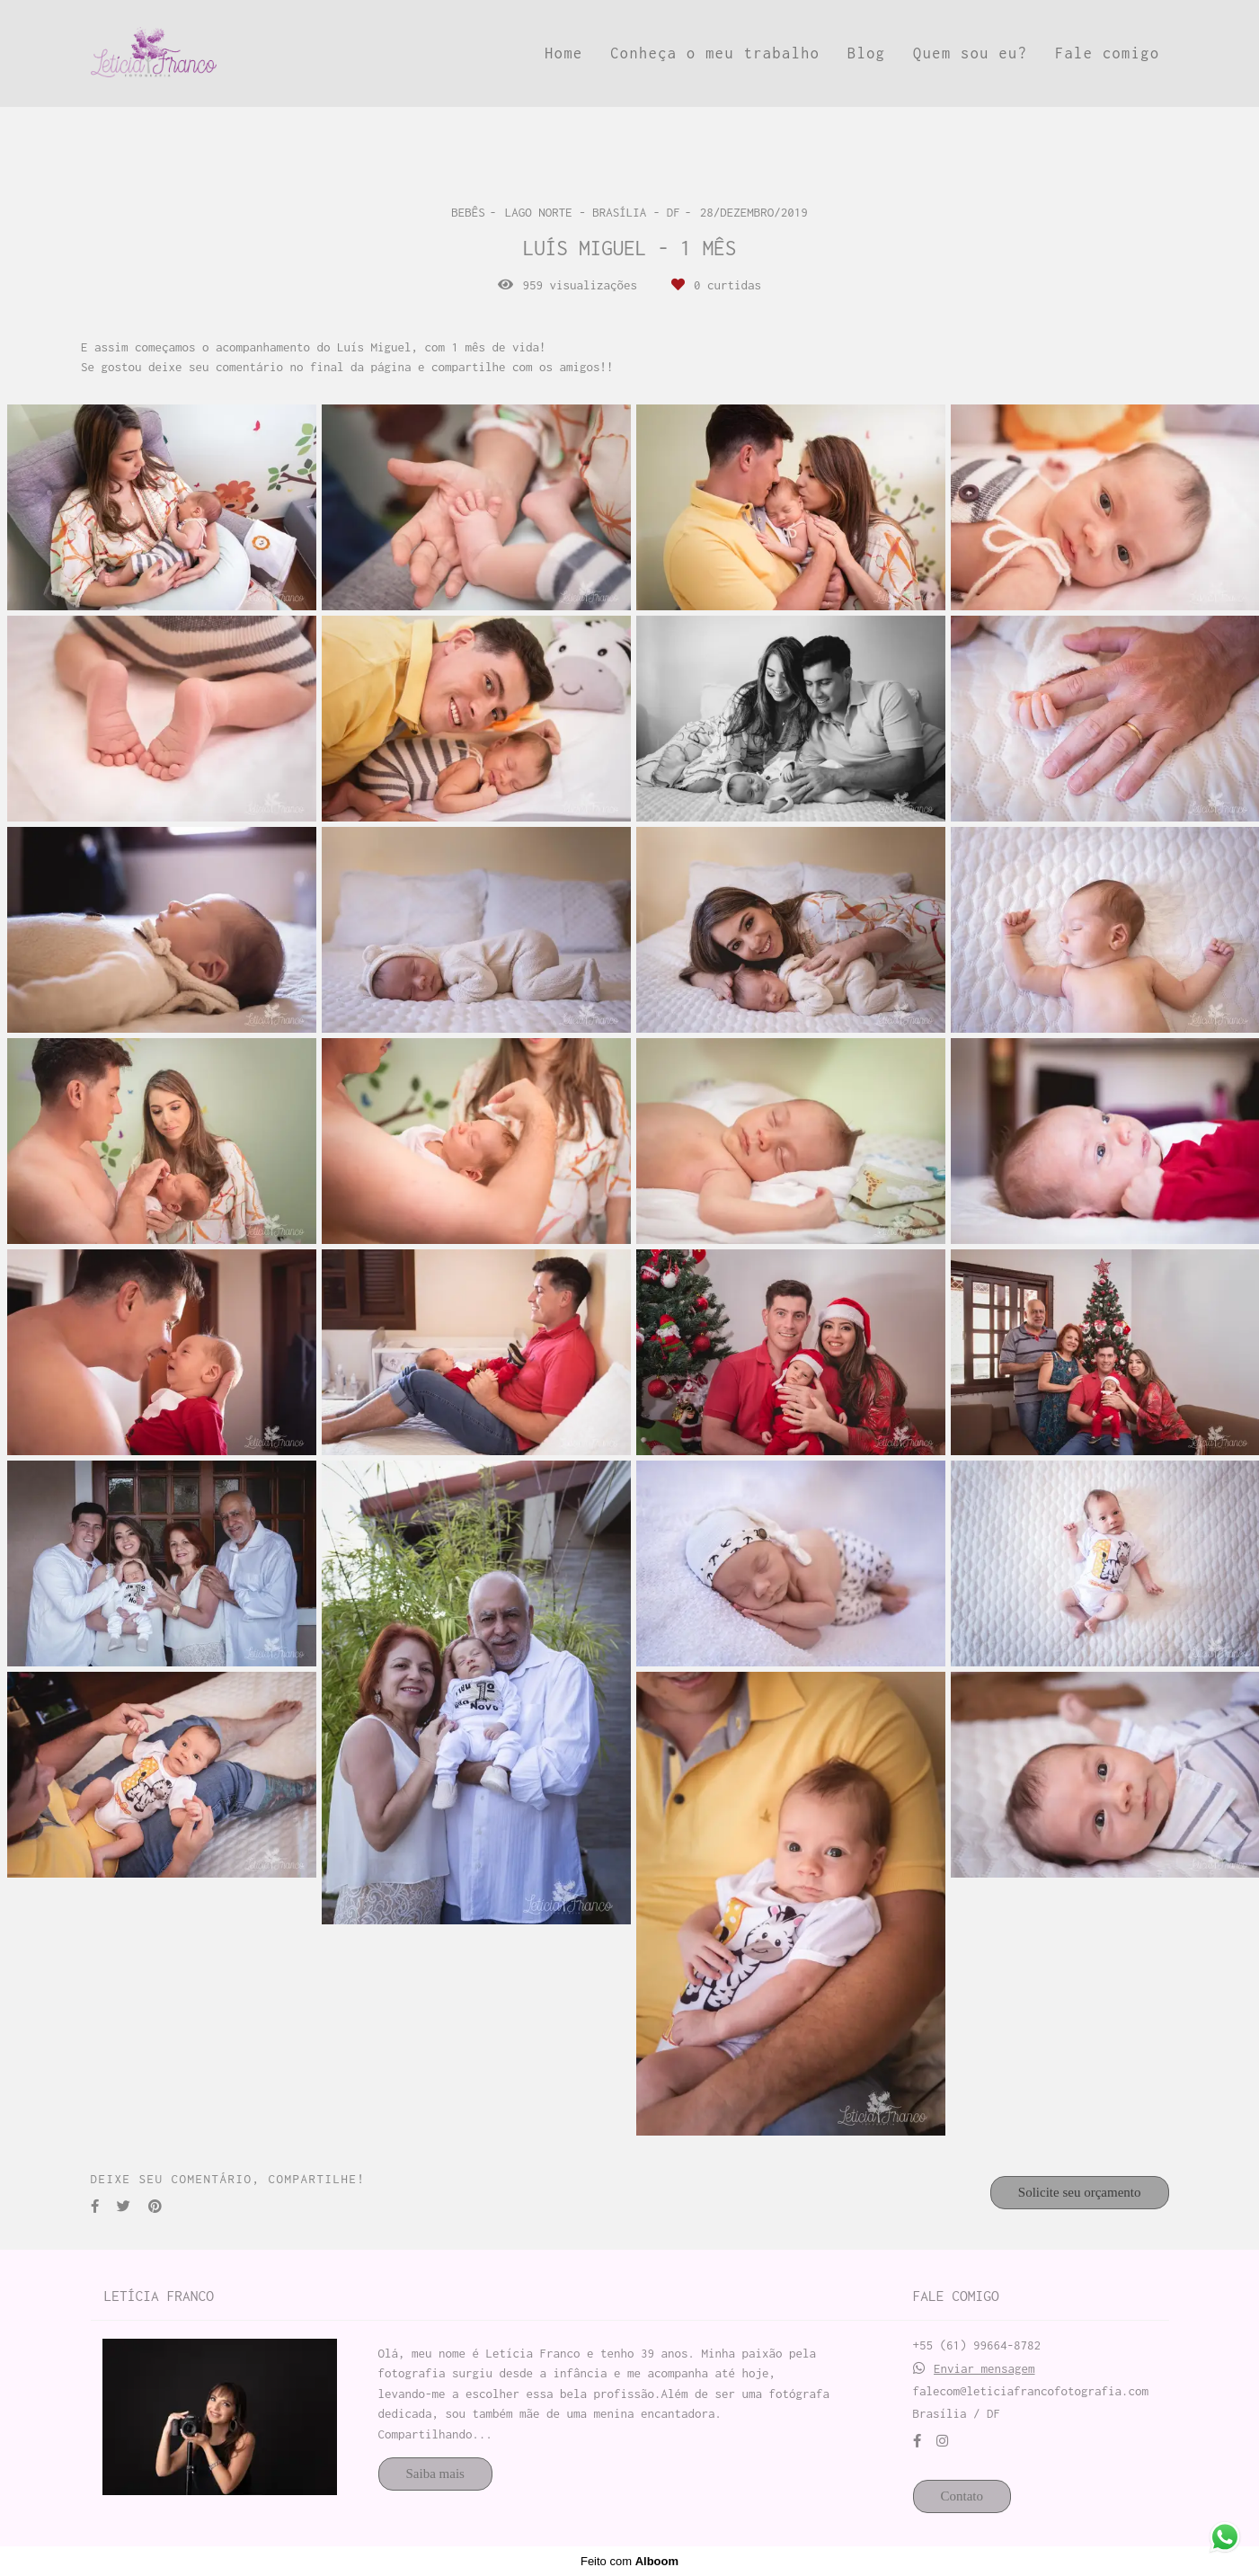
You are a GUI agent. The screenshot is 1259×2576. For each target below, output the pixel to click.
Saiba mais (435, 2473)
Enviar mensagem (984, 2369)
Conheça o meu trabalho (715, 53)
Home (563, 53)
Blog (866, 53)
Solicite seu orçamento (1079, 2192)
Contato (962, 2496)
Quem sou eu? (970, 53)
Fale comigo (1107, 53)
